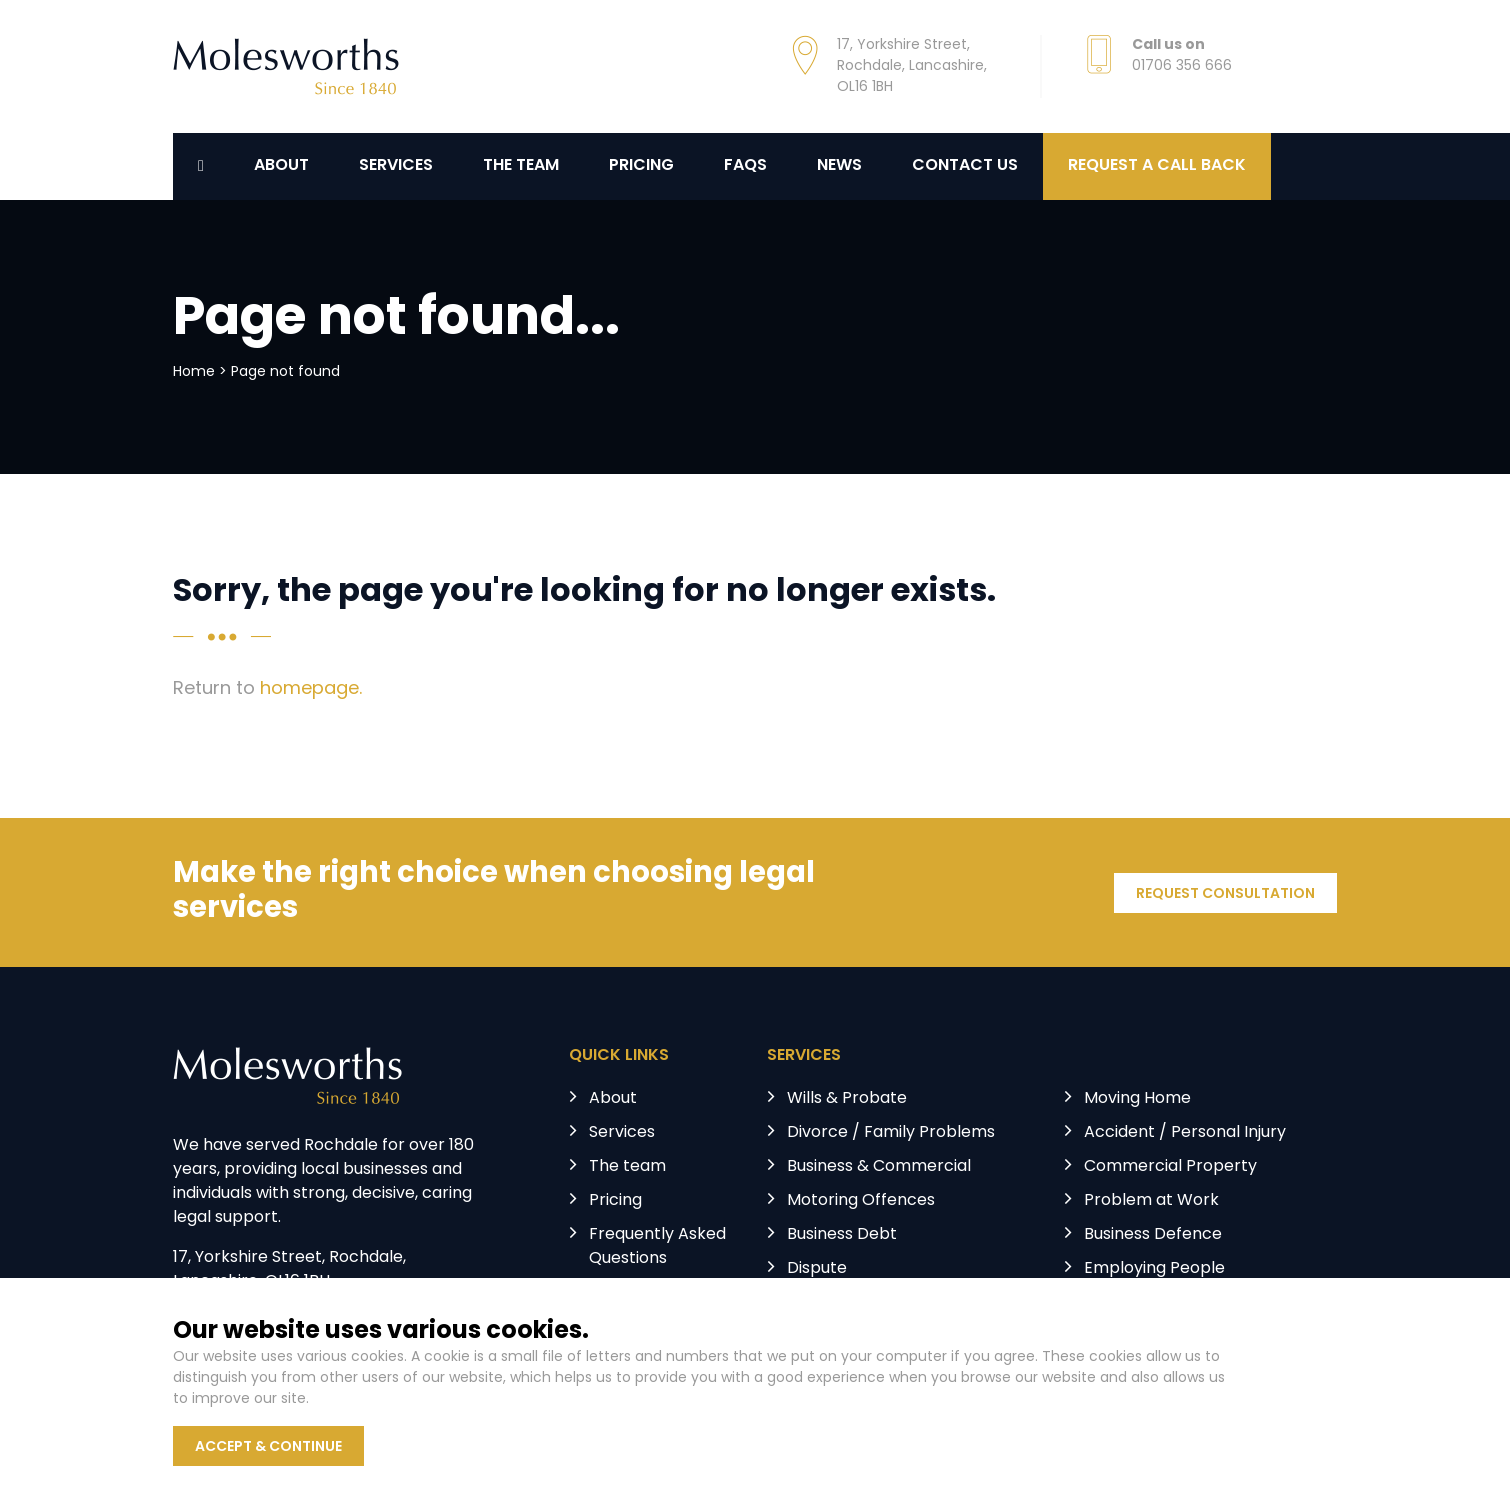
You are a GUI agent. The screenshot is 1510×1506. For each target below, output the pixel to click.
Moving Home (1137, 1099)
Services (396, 166)
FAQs (745, 166)
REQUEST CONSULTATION (1225, 894)
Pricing (641, 166)
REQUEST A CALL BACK (1157, 166)
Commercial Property (1170, 1167)
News (839, 166)
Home (194, 372)
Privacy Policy (431, 1396)
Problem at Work (1151, 1201)
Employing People (1154, 1269)
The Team (521, 166)
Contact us (965, 166)
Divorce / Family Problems (891, 1133)
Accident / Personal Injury (1185, 1133)
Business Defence (1153, 1235)
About (281, 166)
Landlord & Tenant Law (876, 1303)
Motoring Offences (861, 1201)
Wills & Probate (847, 1099)
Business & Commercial (879, 1167)
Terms (534, 1396)
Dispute (817, 1269)
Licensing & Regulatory (1172, 1303)
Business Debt (842, 1235)
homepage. (311, 689)
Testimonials (638, 1293)
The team (627, 1167)
